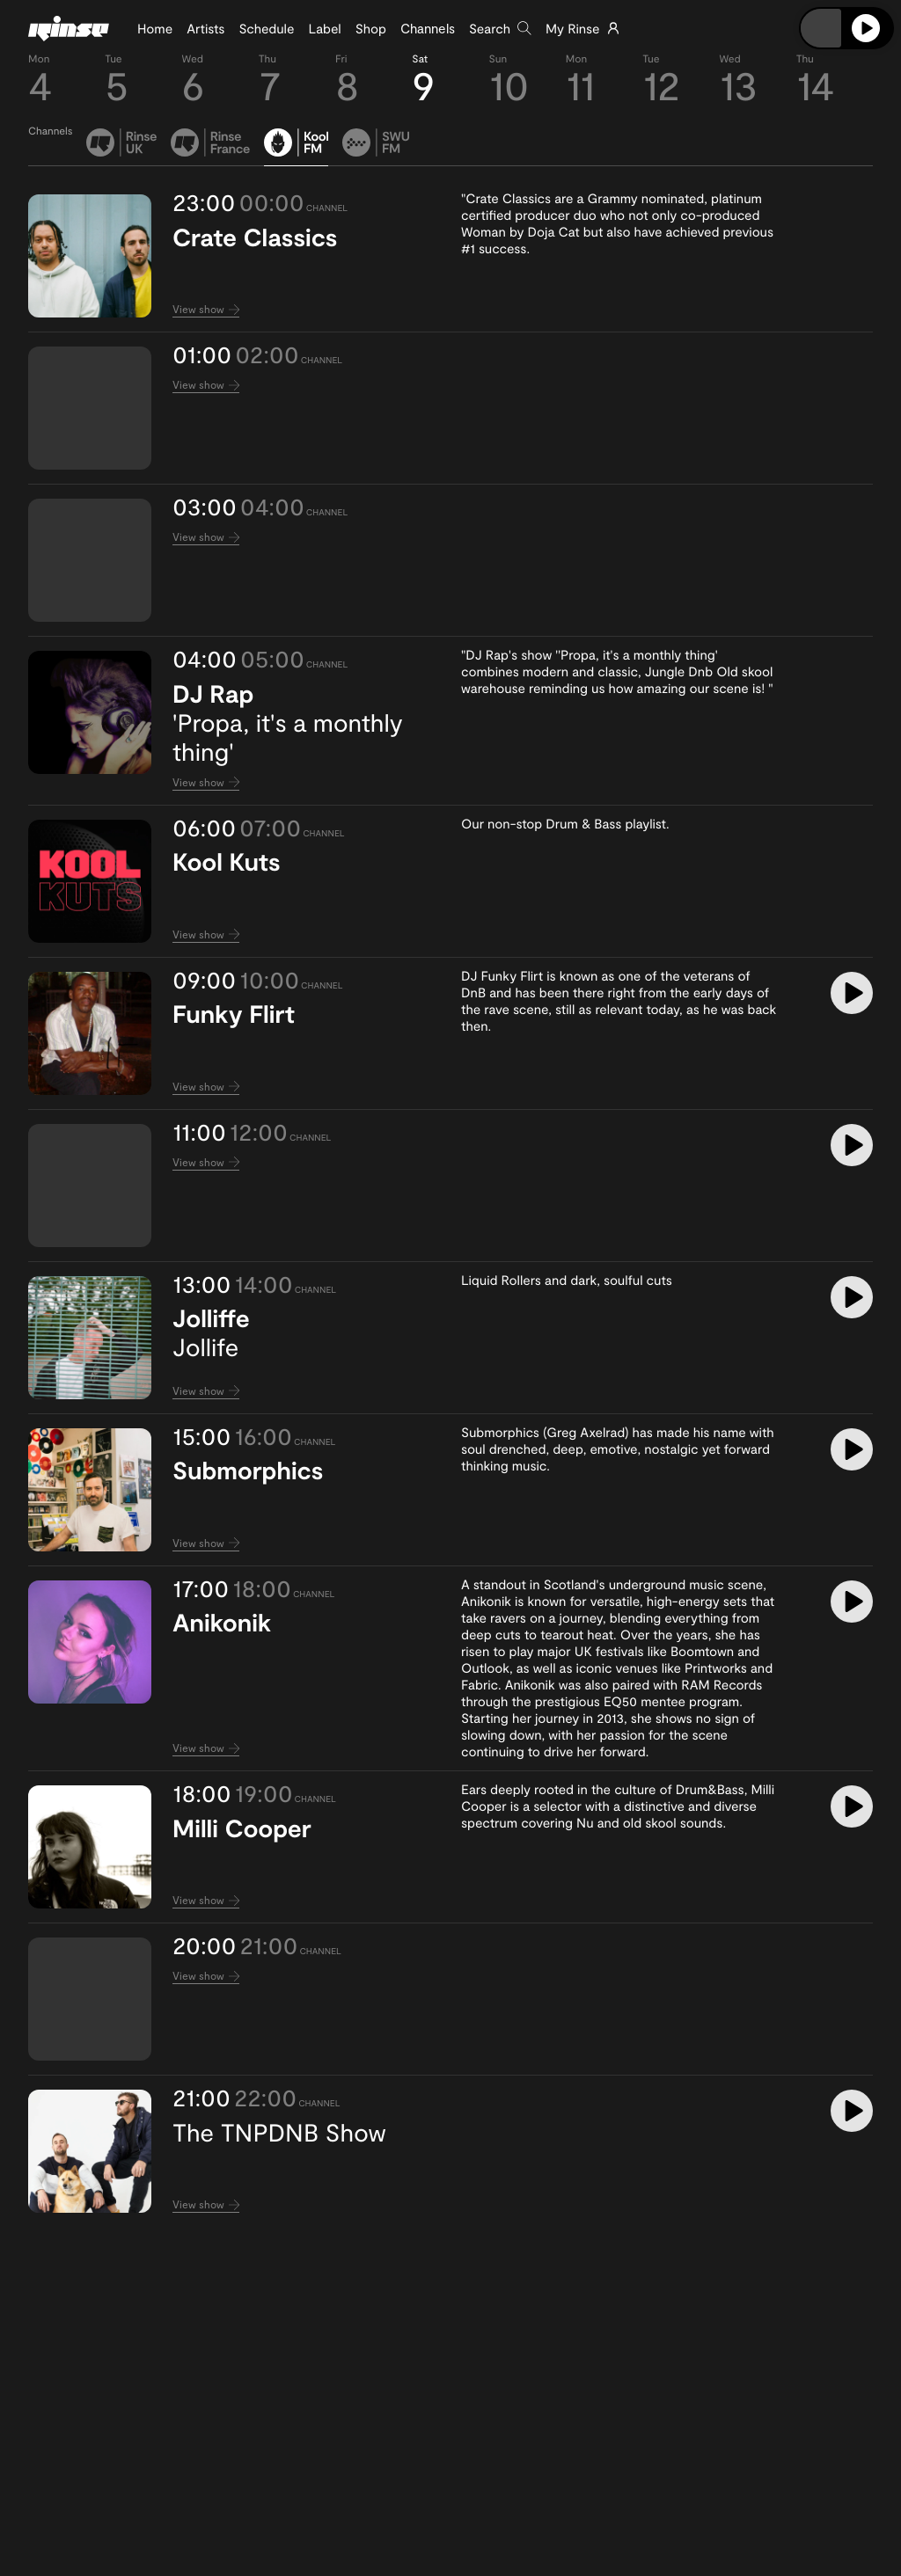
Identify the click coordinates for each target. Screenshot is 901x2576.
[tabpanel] (450, 1203)
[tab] (121, 147)
